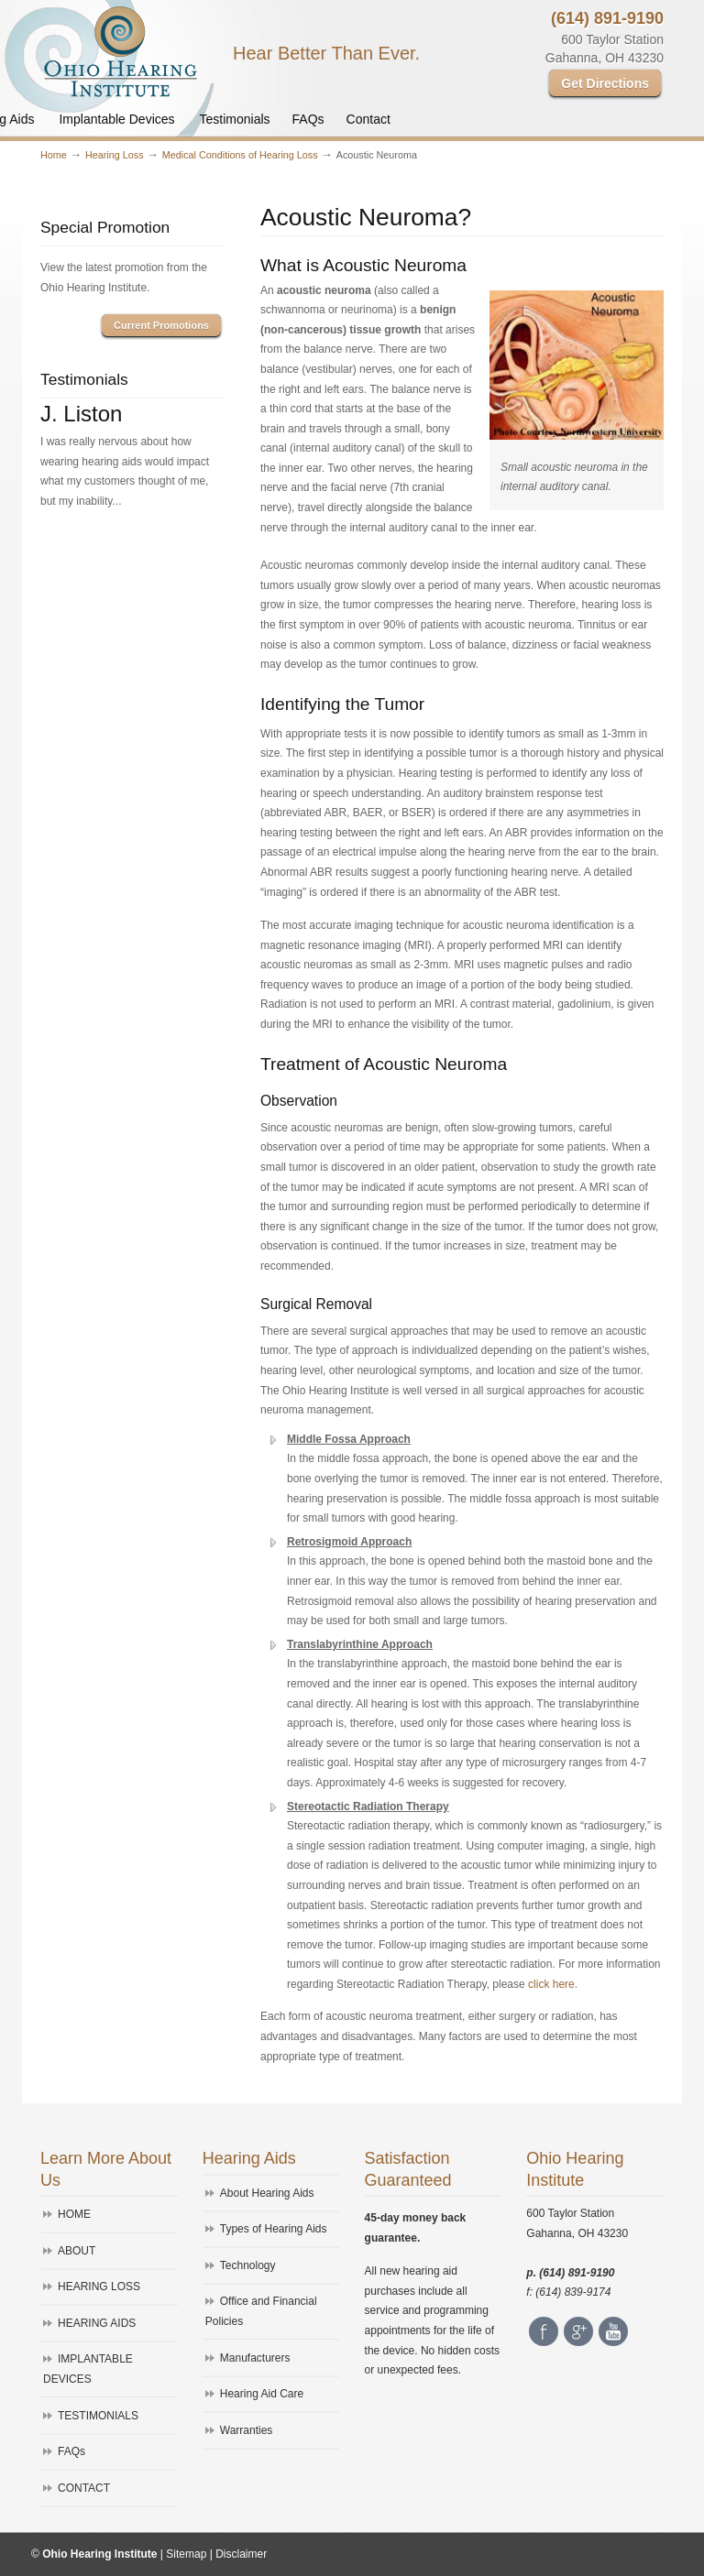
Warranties (246, 2430)
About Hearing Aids (267, 2193)
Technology (248, 2265)
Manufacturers (255, 2358)
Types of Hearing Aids (273, 2228)
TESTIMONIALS (98, 2415)
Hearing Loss (114, 154)
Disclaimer (241, 2554)
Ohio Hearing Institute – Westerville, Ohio (120, 51)
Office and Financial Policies (261, 2311)
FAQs (71, 2451)
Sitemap (186, 2554)
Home (53, 154)
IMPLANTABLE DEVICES (88, 2368)
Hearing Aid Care (261, 2393)
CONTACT (84, 2488)
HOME (74, 2214)
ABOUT (76, 2250)
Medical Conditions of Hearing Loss (240, 154)
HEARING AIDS (97, 2323)
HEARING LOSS (99, 2286)
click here (551, 1984)
